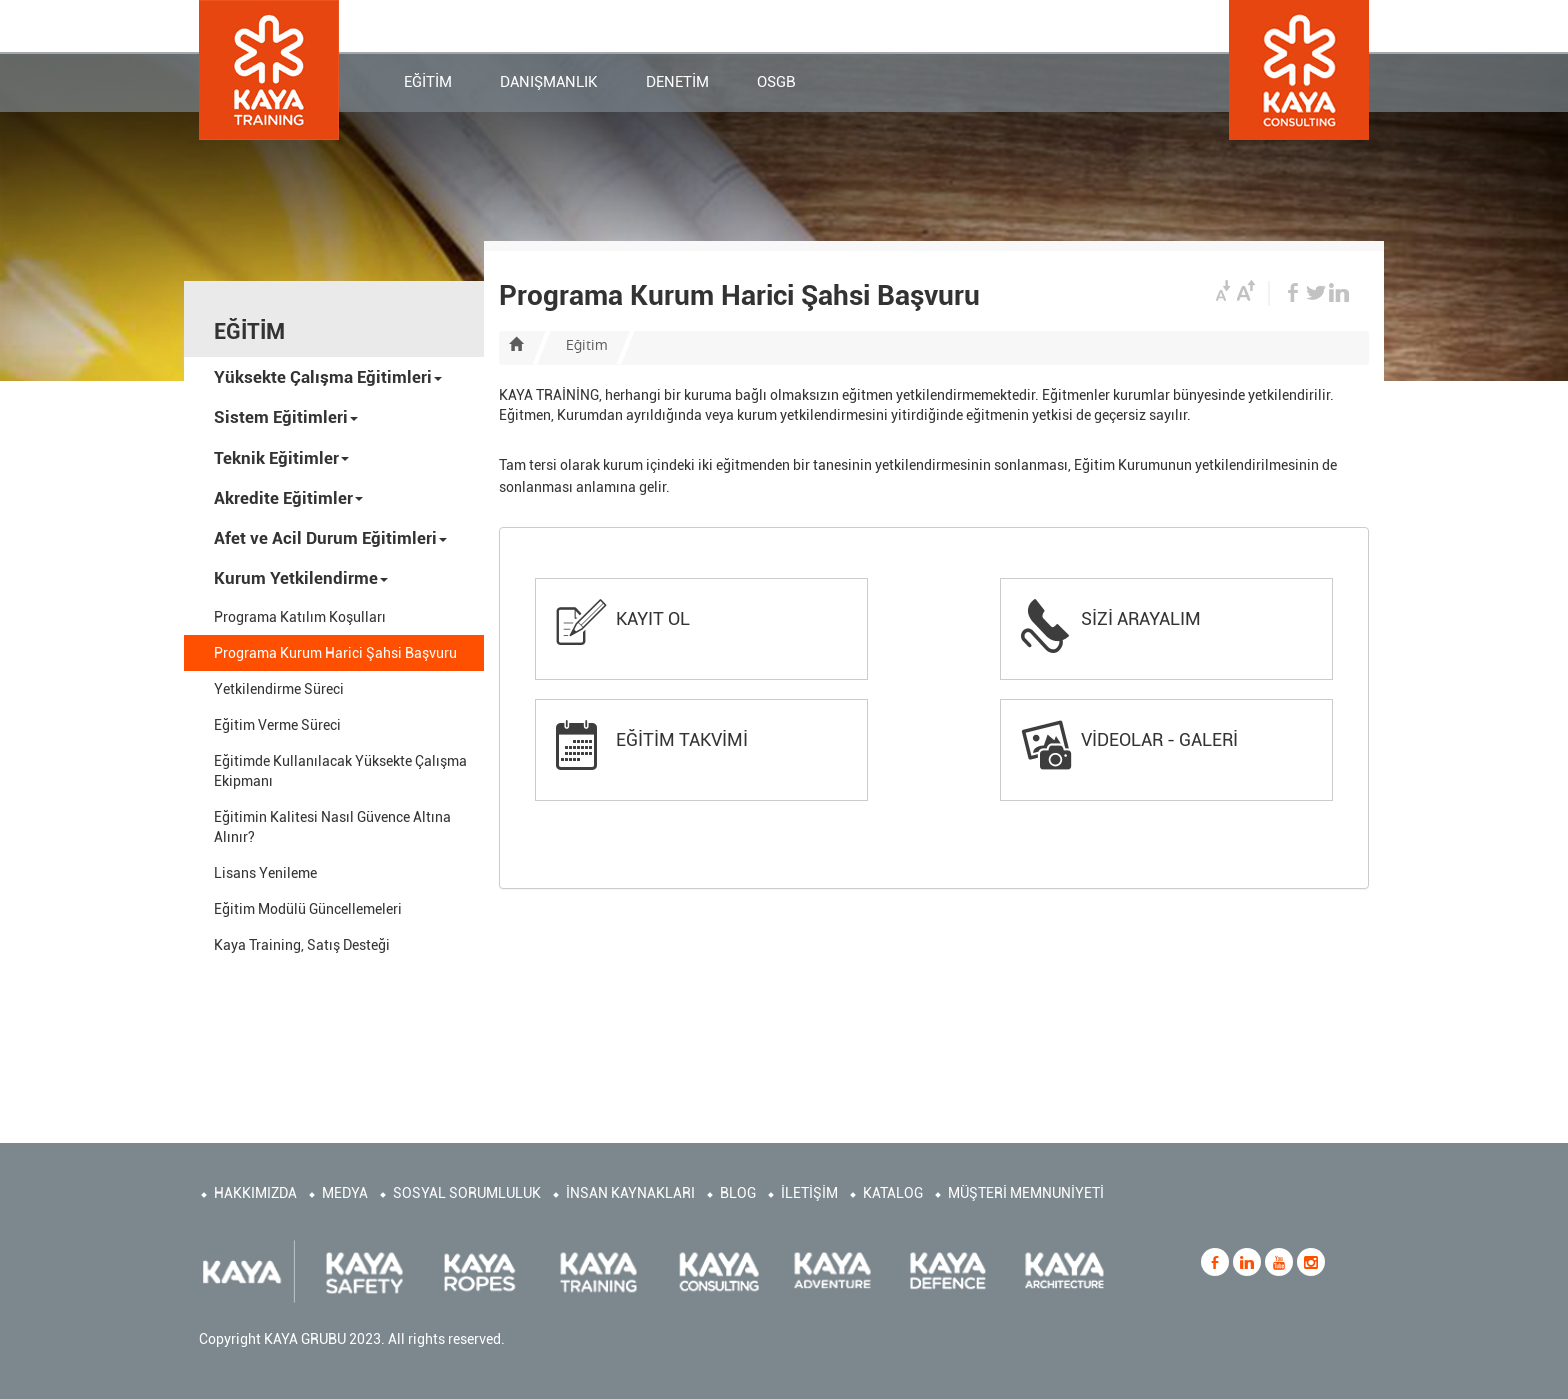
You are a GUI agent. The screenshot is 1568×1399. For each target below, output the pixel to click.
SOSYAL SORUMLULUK (467, 1193)
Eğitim (586, 345)
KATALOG (893, 1193)
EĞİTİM (428, 84)
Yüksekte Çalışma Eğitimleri (328, 377)
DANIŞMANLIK (549, 84)
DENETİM (677, 84)
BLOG (738, 1193)
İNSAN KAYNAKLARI (630, 1193)
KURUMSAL (828, 23)
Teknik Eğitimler (281, 458)
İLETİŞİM (733, 23)
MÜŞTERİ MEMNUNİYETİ (1026, 1193)
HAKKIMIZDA (255, 1193)
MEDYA (345, 1193)
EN (1209, 25)
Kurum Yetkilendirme (301, 578)
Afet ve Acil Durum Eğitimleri (330, 538)
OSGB (776, 84)
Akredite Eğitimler (288, 498)
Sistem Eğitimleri (286, 417)
